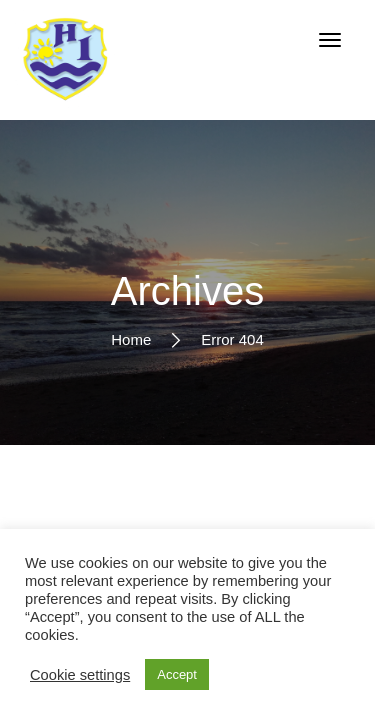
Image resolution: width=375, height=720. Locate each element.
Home (131, 338)
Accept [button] (177, 674)
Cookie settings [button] (80, 675)
